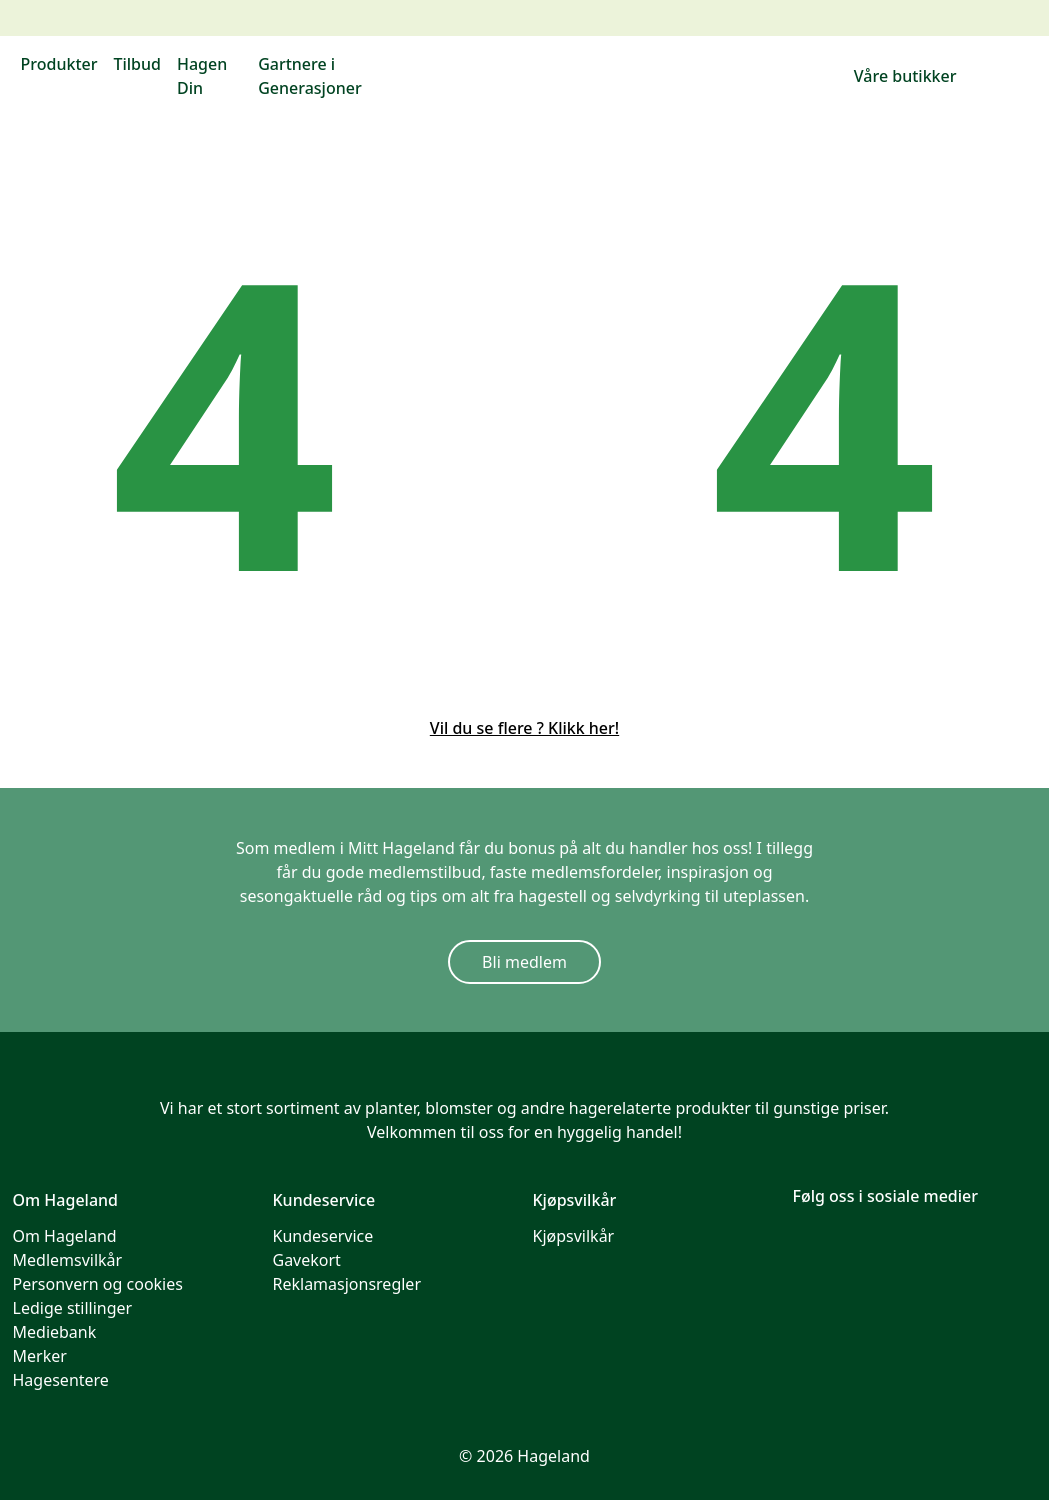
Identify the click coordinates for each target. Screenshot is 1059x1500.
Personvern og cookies (98, 1284)
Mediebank (55, 1332)
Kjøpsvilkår (574, 1236)
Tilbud (137, 64)
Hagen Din (202, 76)
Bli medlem (524, 962)
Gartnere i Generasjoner (310, 76)
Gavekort (307, 1260)
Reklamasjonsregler (347, 1284)
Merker (40, 1356)
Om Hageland (65, 1236)
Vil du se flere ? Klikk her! (524, 728)
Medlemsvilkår (68, 1260)
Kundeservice (323, 1236)
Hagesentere (61, 1380)
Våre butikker (905, 76)
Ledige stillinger (73, 1308)
